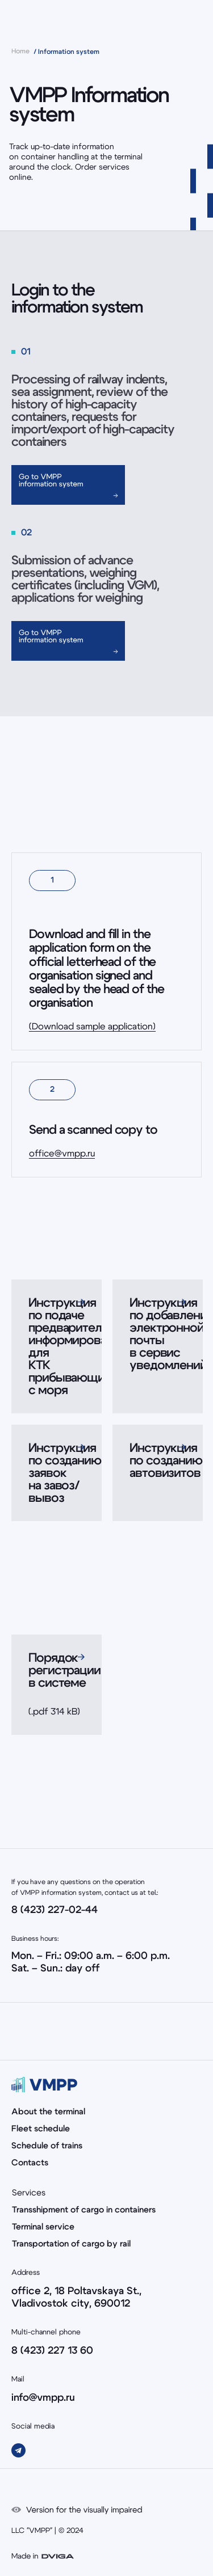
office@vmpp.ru (62, 1153)
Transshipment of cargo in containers (84, 2210)
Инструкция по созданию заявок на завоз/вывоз (64, 1473)
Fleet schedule (40, 2129)
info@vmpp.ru (43, 2398)
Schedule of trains (46, 2146)
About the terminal (48, 2112)
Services (28, 2193)
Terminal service (43, 2227)
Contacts (29, 2163)
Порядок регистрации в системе (64, 1670)
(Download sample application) (92, 1026)
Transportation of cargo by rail (71, 2244)
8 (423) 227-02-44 (54, 1910)
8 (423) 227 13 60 (52, 2351)
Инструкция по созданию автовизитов (166, 1460)
